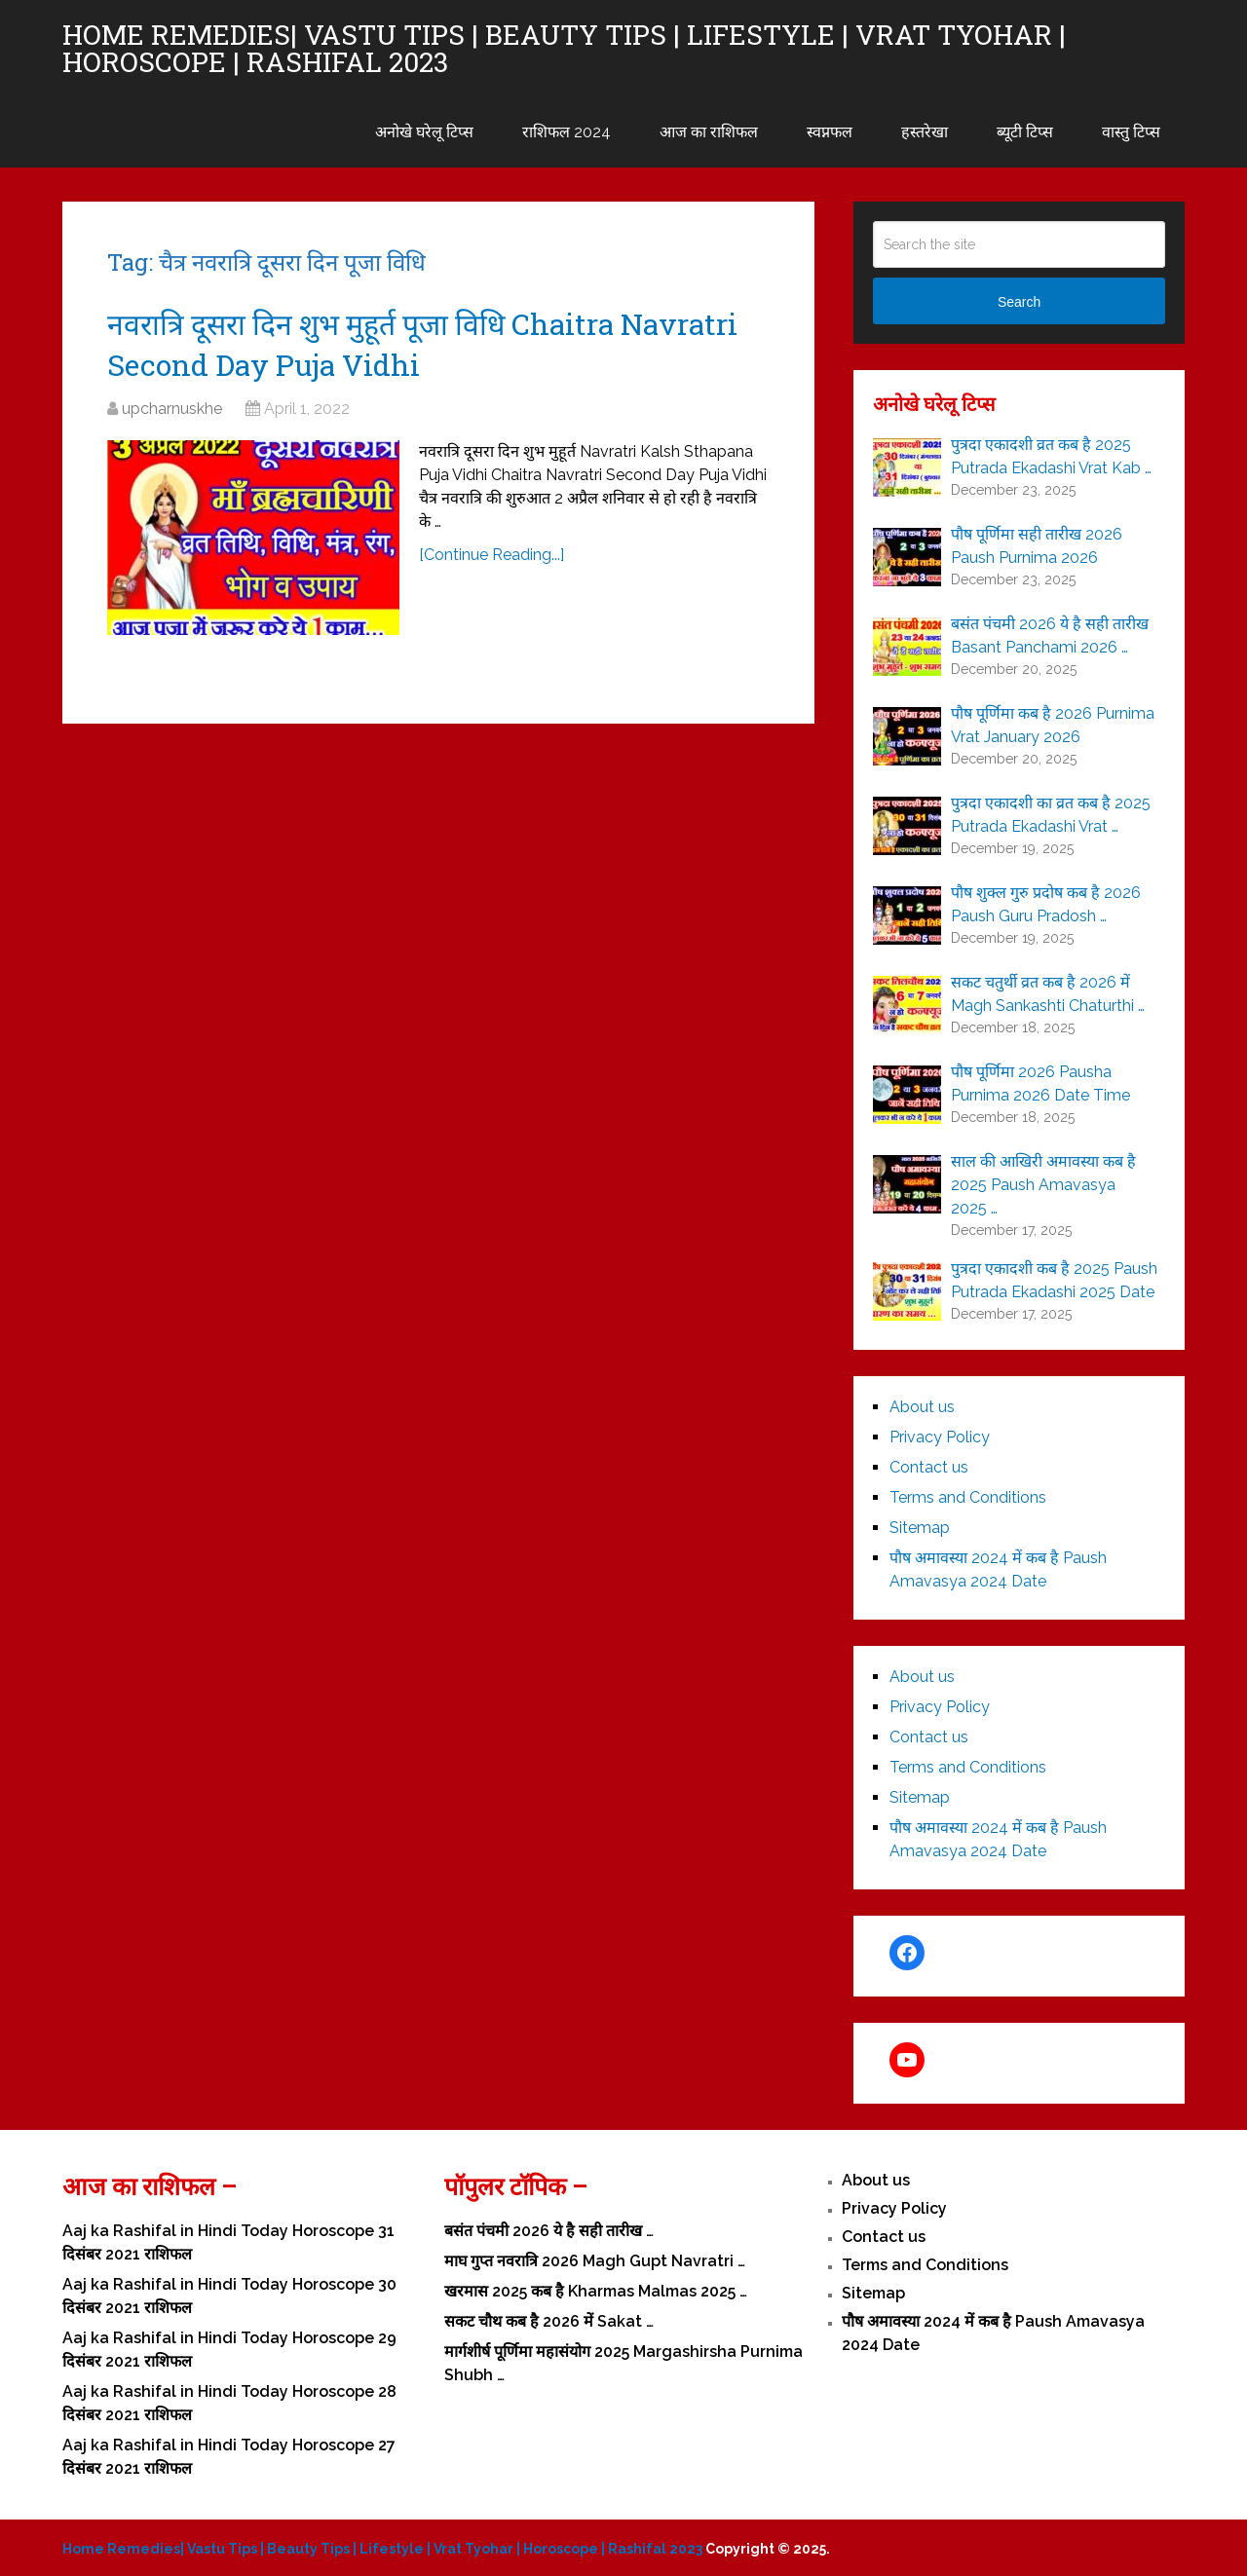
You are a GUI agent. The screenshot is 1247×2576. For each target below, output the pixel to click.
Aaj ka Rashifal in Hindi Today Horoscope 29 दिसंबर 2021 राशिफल (229, 2350)
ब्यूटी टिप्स (1025, 132)
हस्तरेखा (924, 132)
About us (922, 1407)
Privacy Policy (939, 1437)
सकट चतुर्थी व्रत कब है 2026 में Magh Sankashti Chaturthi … (1048, 994)
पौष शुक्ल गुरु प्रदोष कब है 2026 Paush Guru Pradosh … (1046, 904)
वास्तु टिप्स (1131, 132)
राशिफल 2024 (566, 132)
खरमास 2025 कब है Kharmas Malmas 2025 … (595, 2291)
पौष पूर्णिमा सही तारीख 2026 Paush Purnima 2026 (1036, 546)
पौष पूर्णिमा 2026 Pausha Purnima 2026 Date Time (1040, 1083)
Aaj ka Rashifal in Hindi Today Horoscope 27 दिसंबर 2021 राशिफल (229, 2457)
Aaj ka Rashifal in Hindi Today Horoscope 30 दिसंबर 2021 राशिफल (229, 2296)
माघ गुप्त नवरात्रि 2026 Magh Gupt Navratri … (594, 2261)
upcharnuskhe (172, 408)
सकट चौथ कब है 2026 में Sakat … (549, 2321)
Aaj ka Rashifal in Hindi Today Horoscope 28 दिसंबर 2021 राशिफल (229, 2403)
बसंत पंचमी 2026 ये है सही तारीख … (549, 2230)
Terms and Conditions (967, 1497)
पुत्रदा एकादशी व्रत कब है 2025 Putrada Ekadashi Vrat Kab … (1051, 456)
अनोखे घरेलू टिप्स (424, 132)
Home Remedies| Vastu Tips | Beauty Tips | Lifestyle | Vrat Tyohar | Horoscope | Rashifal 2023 (564, 48)
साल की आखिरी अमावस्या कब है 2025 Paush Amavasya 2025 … (1043, 1184)
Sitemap (919, 1527)
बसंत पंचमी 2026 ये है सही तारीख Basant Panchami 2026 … (1050, 635)
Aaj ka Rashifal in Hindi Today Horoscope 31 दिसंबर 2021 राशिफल (228, 2242)
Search (1019, 302)
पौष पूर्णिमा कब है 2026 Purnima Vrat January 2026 (1052, 725)
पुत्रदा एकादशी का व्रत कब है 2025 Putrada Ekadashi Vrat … (1051, 815)
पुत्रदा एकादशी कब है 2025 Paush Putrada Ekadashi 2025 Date (1054, 1280)
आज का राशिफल (709, 132)
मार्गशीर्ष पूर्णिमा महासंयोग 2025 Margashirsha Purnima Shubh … (623, 2363)
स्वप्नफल (829, 132)
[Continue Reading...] (491, 554)
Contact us (928, 1467)
